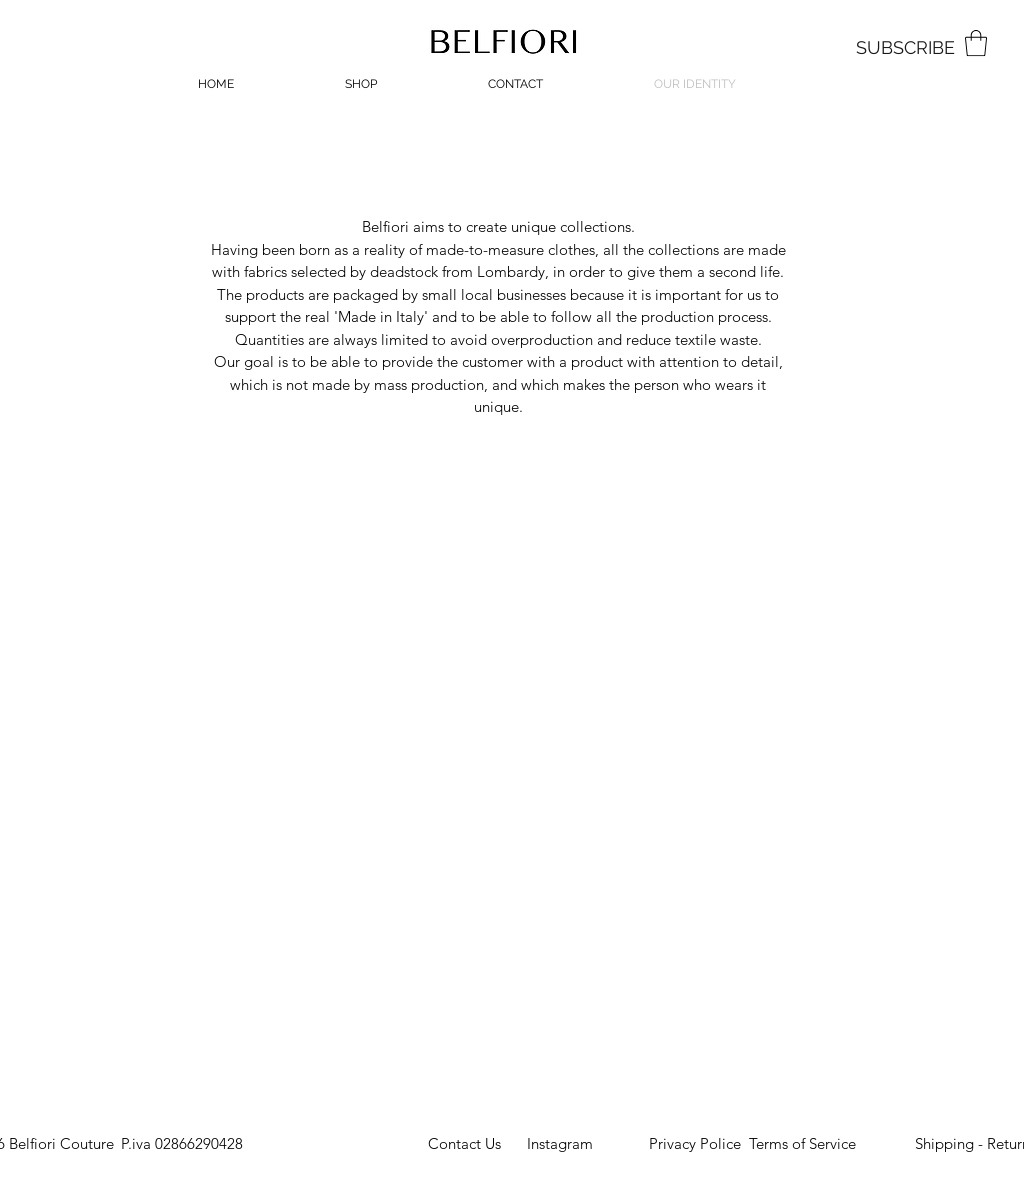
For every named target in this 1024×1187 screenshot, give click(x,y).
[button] (976, 43)
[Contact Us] (464, 1144)
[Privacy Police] (695, 1144)
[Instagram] (560, 1144)
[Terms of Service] (802, 1144)
